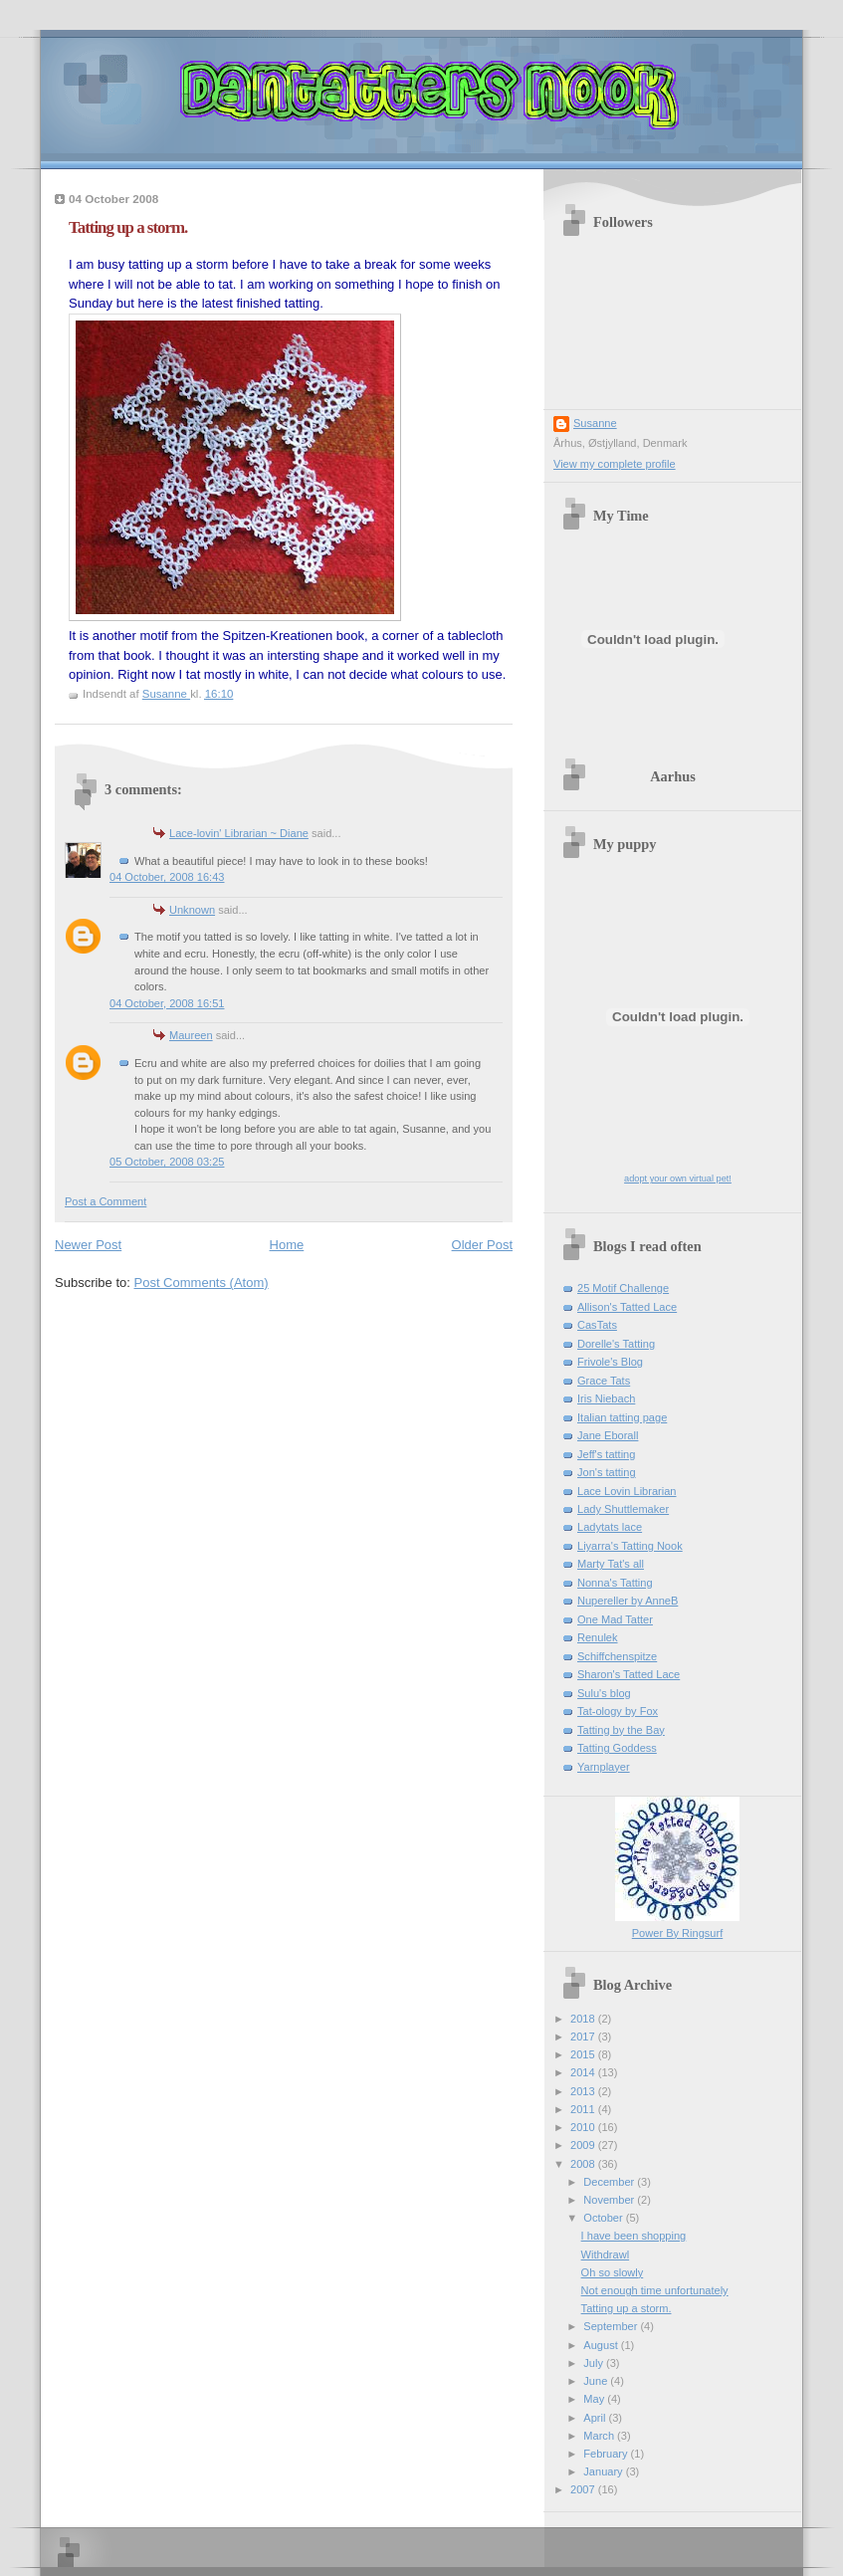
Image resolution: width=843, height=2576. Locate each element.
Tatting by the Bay (621, 1730)
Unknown (192, 910)
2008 (584, 2164)
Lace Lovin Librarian (627, 1491)
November (610, 2200)
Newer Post (88, 1244)
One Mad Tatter (615, 1619)
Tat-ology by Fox (617, 1711)
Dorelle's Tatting (616, 1344)
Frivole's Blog (610, 1362)
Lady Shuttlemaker (623, 1509)
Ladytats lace (609, 1527)
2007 (584, 2489)
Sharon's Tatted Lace (628, 1674)
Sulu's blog (604, 1693)
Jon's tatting (606, 1472)
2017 (584, 2036)
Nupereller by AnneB (627, 1601)
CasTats (597, 1325)
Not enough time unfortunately (655, 2290)
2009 (584, 2145)
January (604, 2471)
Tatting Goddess (617, 1748)
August (601, 2345)
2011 (584, 2109)
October (604, 2218)
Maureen (191, 1035)
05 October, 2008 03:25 (166, 1162)
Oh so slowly (612, 2272)
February (606, 2454)
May (595, 2399)
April (595, 2418)
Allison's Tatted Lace (627, 1307)
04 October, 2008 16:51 (166, 1003)
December (610, 2182)
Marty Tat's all (610, 1564)
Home (287, 1244)
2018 (584, 2019)
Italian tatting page (622, 1417)
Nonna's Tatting (615, 1583)
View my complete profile (614, 464)
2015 (584, 2054)
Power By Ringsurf (677, 1933)
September (611, 2326)
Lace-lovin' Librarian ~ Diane (239, 833)
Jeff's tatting (606, 1454)
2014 (584, 2072)
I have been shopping (634, 2236)
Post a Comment (105, 1201)
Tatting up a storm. (626, 2308)
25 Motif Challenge (623, 1288)
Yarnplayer (603, 1767)
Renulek (597, 1637)
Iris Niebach (606, 1398)
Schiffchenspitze (617, 1656)
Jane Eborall (607, 1435)
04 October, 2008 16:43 (166, 877)
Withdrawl (605, 2254)
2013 (584, 2091)
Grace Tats (603, 1381)
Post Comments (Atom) (201, 1282)
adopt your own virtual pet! (678, 1178)
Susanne (595, 423)
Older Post (482, 1244)
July (594, 2363)
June (596, 2381)
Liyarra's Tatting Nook (630, 1546)
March (600, 2436)
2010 (584, 2127)
